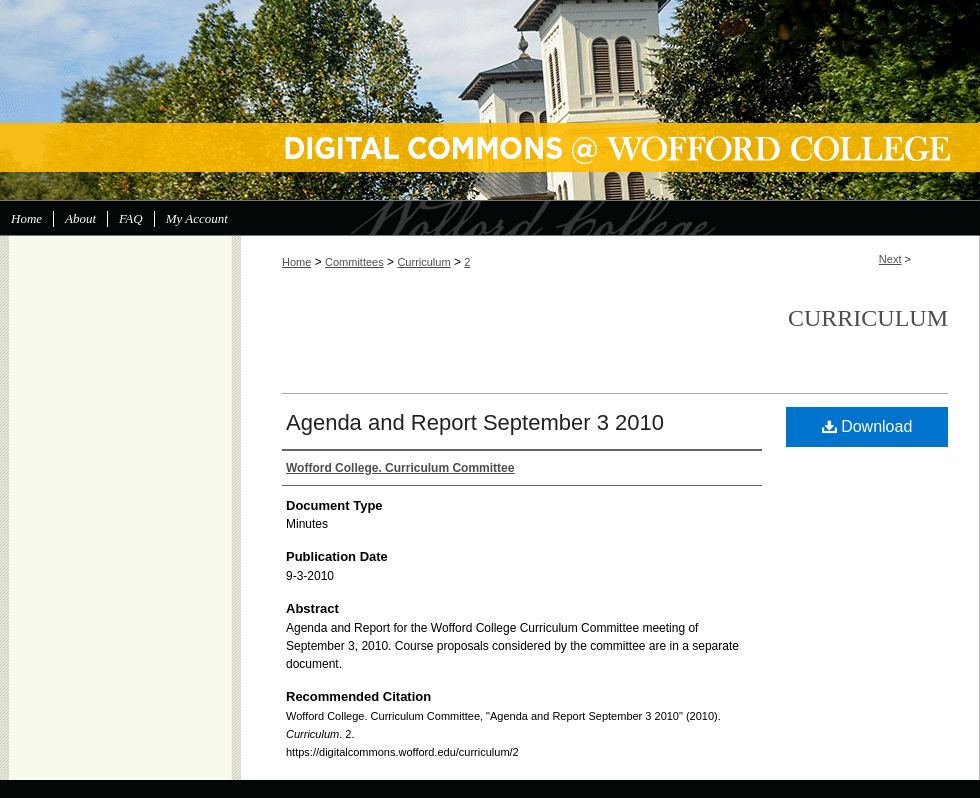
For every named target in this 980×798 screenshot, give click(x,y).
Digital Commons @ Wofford (490, 100)
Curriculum (423, 262)
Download (867, 426)
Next (890, 259)
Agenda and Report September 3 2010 (475, 422)
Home (296, 262)
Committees (354, 262)
